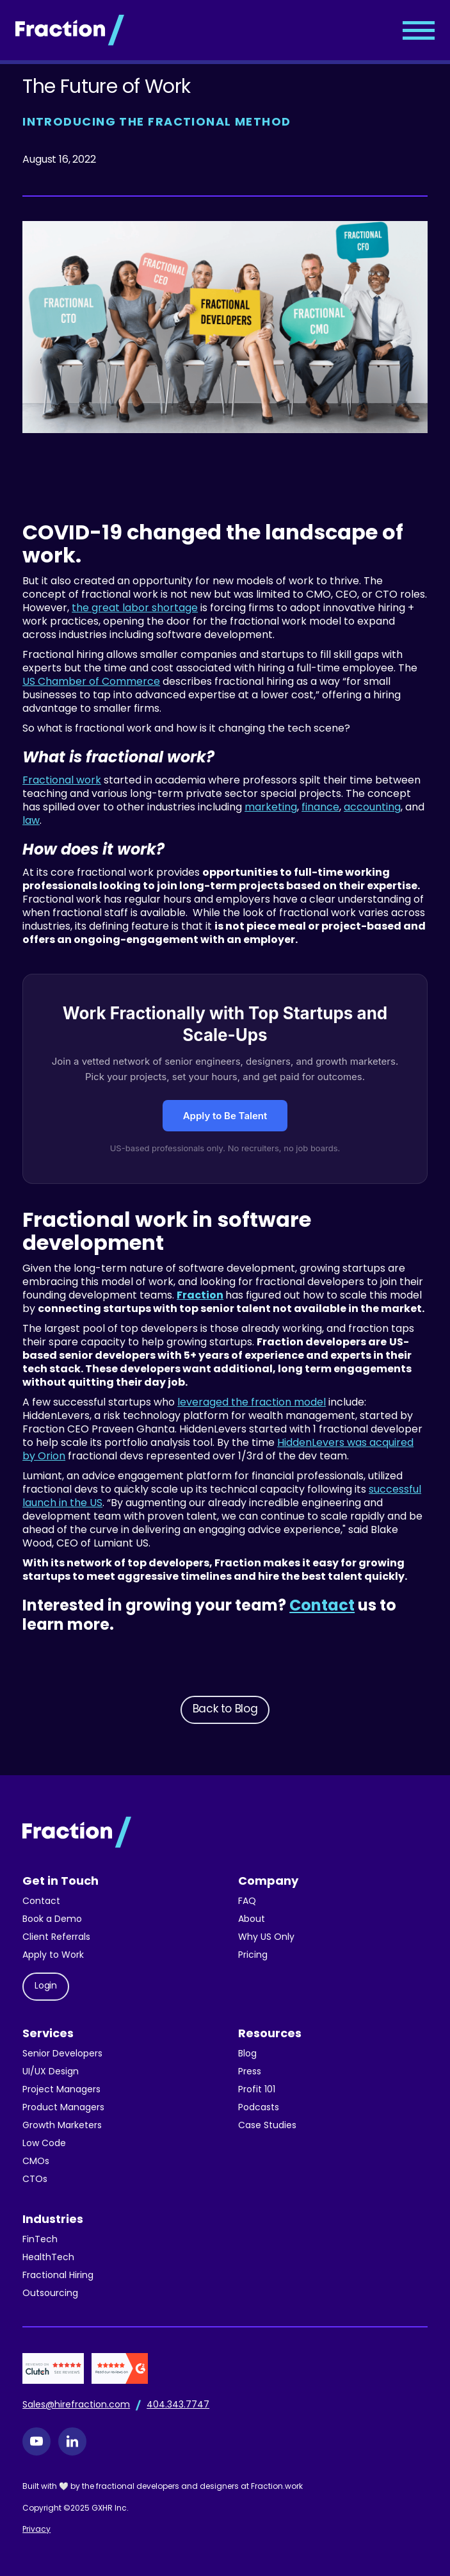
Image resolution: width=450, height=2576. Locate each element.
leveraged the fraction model (251, 1403)
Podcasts (258, 2108)
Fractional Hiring (57, 2276)
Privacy (36, 2530)
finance (320, 808)
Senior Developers (62, 2054)
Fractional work (61, 781)
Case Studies (267, 2126)
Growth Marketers (62, 2126)
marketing (271, 808)
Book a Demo (52, 1919)
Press (249, 2072)
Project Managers (61, 2090)
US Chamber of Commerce (91, 682)
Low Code (44, 2144)
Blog (247, 2054)
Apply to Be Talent (225, 1116)
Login (46, 1986)
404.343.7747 (178, 2405)
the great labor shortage (135, 608)
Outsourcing (50, 2294)
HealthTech (48, 2258)
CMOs (35, 2162)
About (251, 1919)
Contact (41, 1902)
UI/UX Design (50, 2072)
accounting (372, 808)
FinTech (40, 2240)
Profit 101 (256, 2090)
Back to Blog (225, 1709)
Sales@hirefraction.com (76, 2405)
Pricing (253, 1955)
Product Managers (63, 2108)
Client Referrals (56, 1937)
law (31, 821)
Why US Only (266, 1937)
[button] (419, 30)
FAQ (247, 1902)
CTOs (34, 2180)
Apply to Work (53, 1955)
